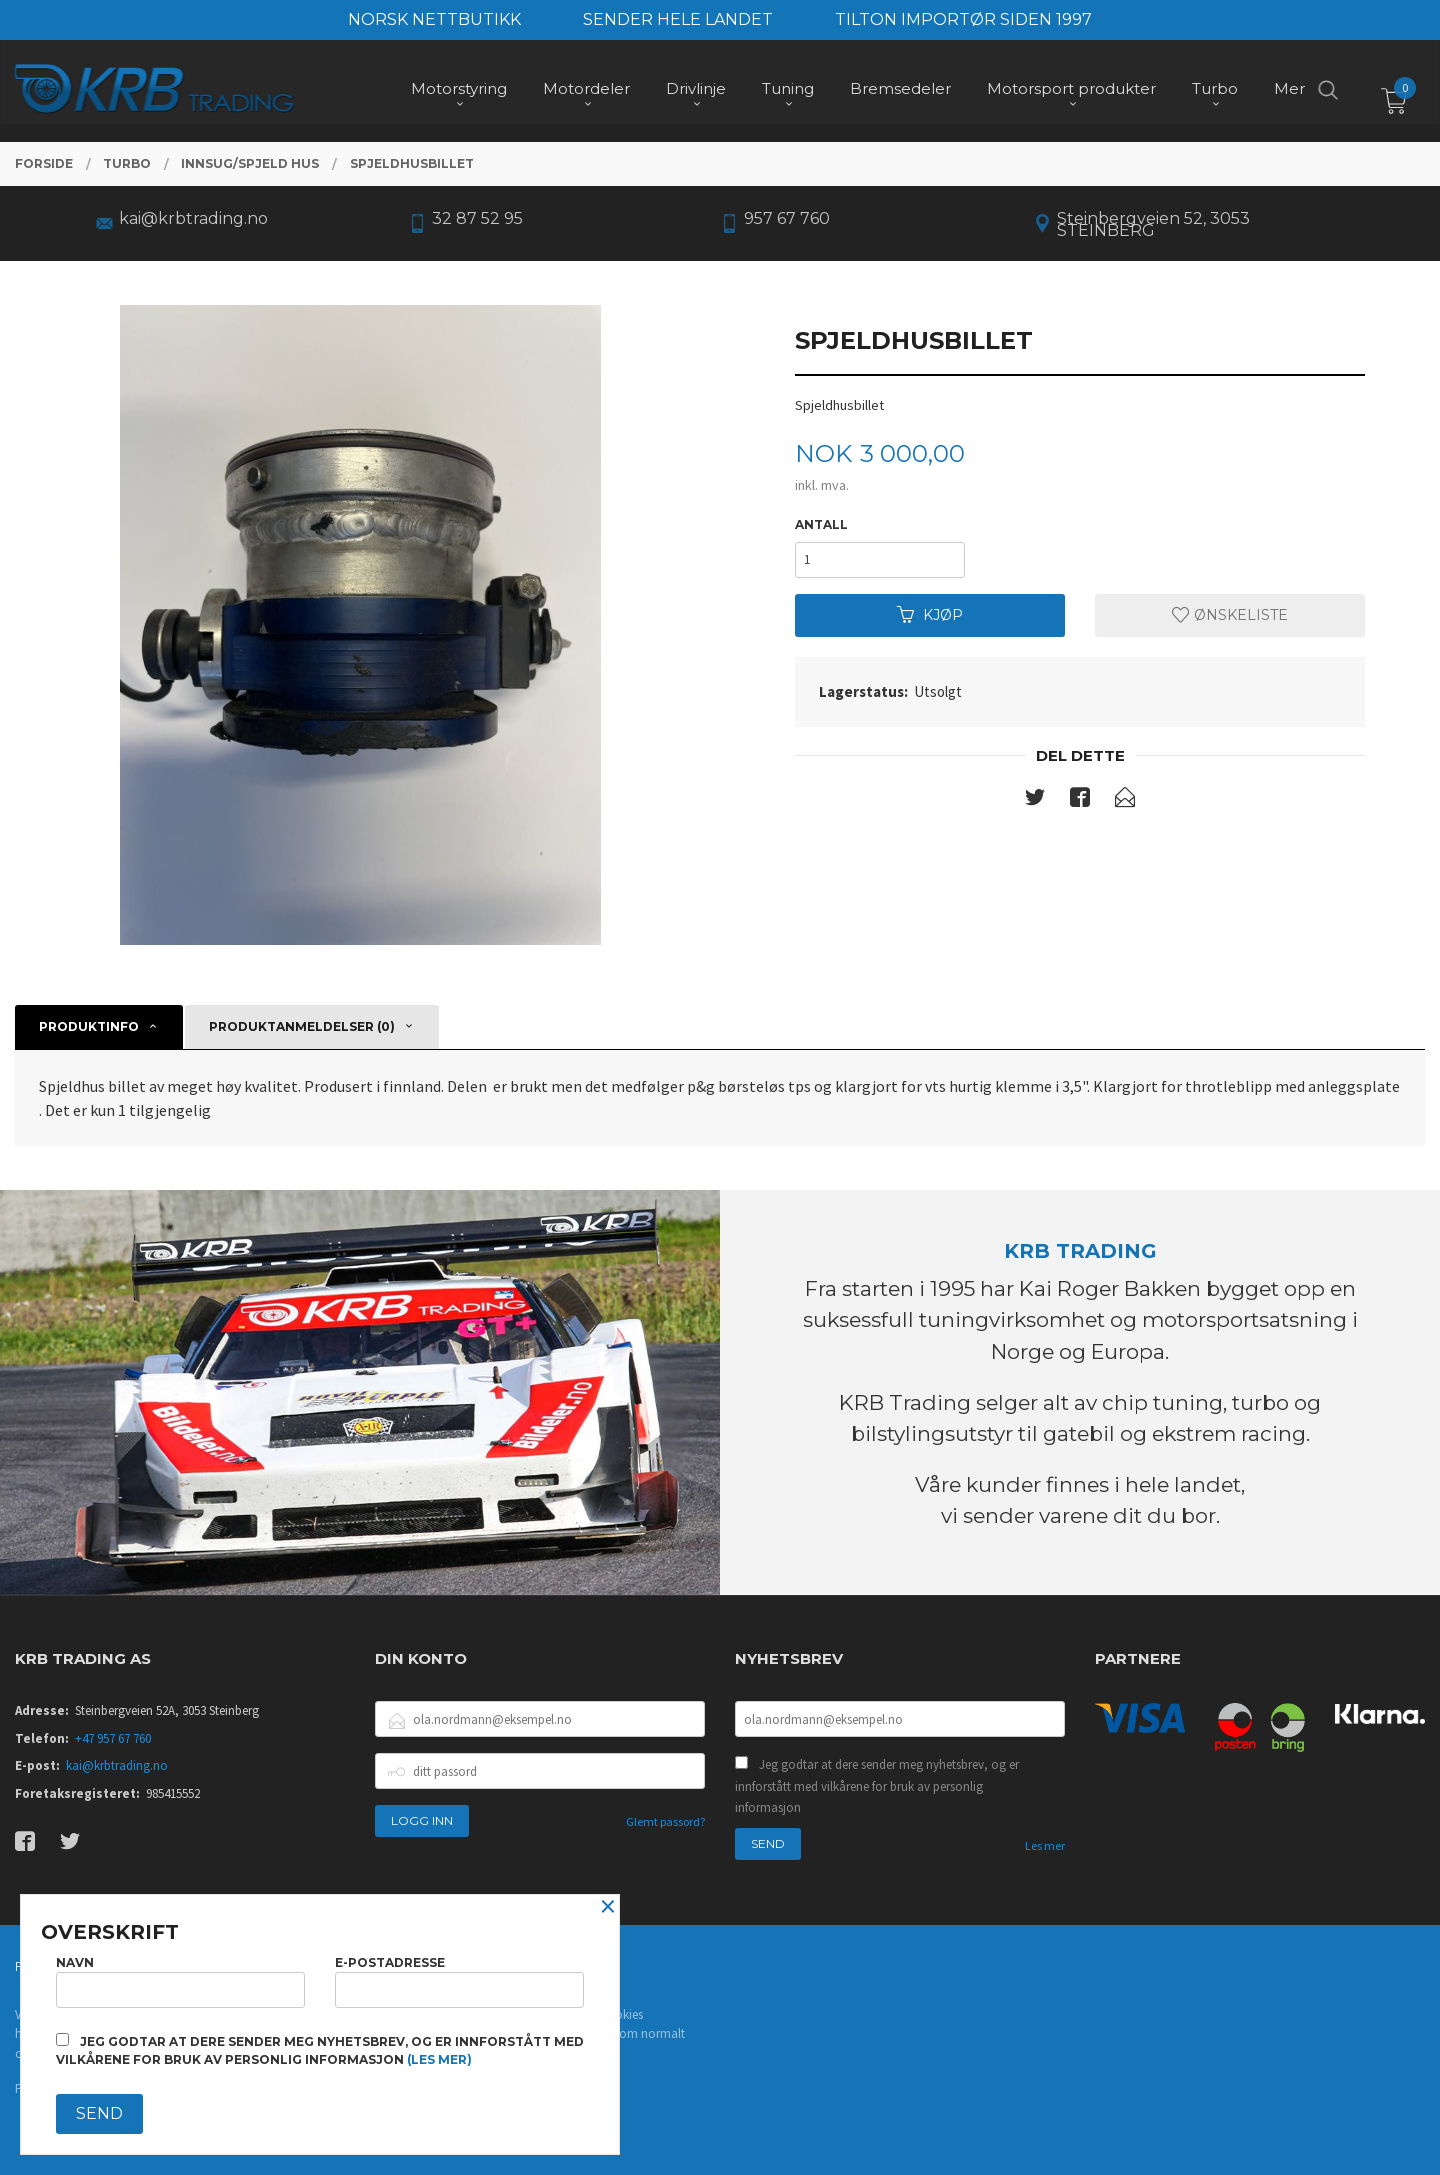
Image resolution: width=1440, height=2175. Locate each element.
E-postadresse (459, 1981)
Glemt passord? (665, 1821)
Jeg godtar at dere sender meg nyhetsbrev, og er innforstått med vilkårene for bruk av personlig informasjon (877, 1786)
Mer (1289, 90)
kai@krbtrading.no (117, 1765)
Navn (180, 1981)
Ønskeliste (1230, 615)
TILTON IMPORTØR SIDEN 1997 (963, 19)
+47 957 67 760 (113, 1738)
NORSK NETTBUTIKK (434, 19)
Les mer (1045, 1845)
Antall (821, 524)
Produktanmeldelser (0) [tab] (302, 1026)
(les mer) (439, 2059)
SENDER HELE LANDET (678, 19)
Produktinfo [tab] (89, 1026)
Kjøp (930, 615)
